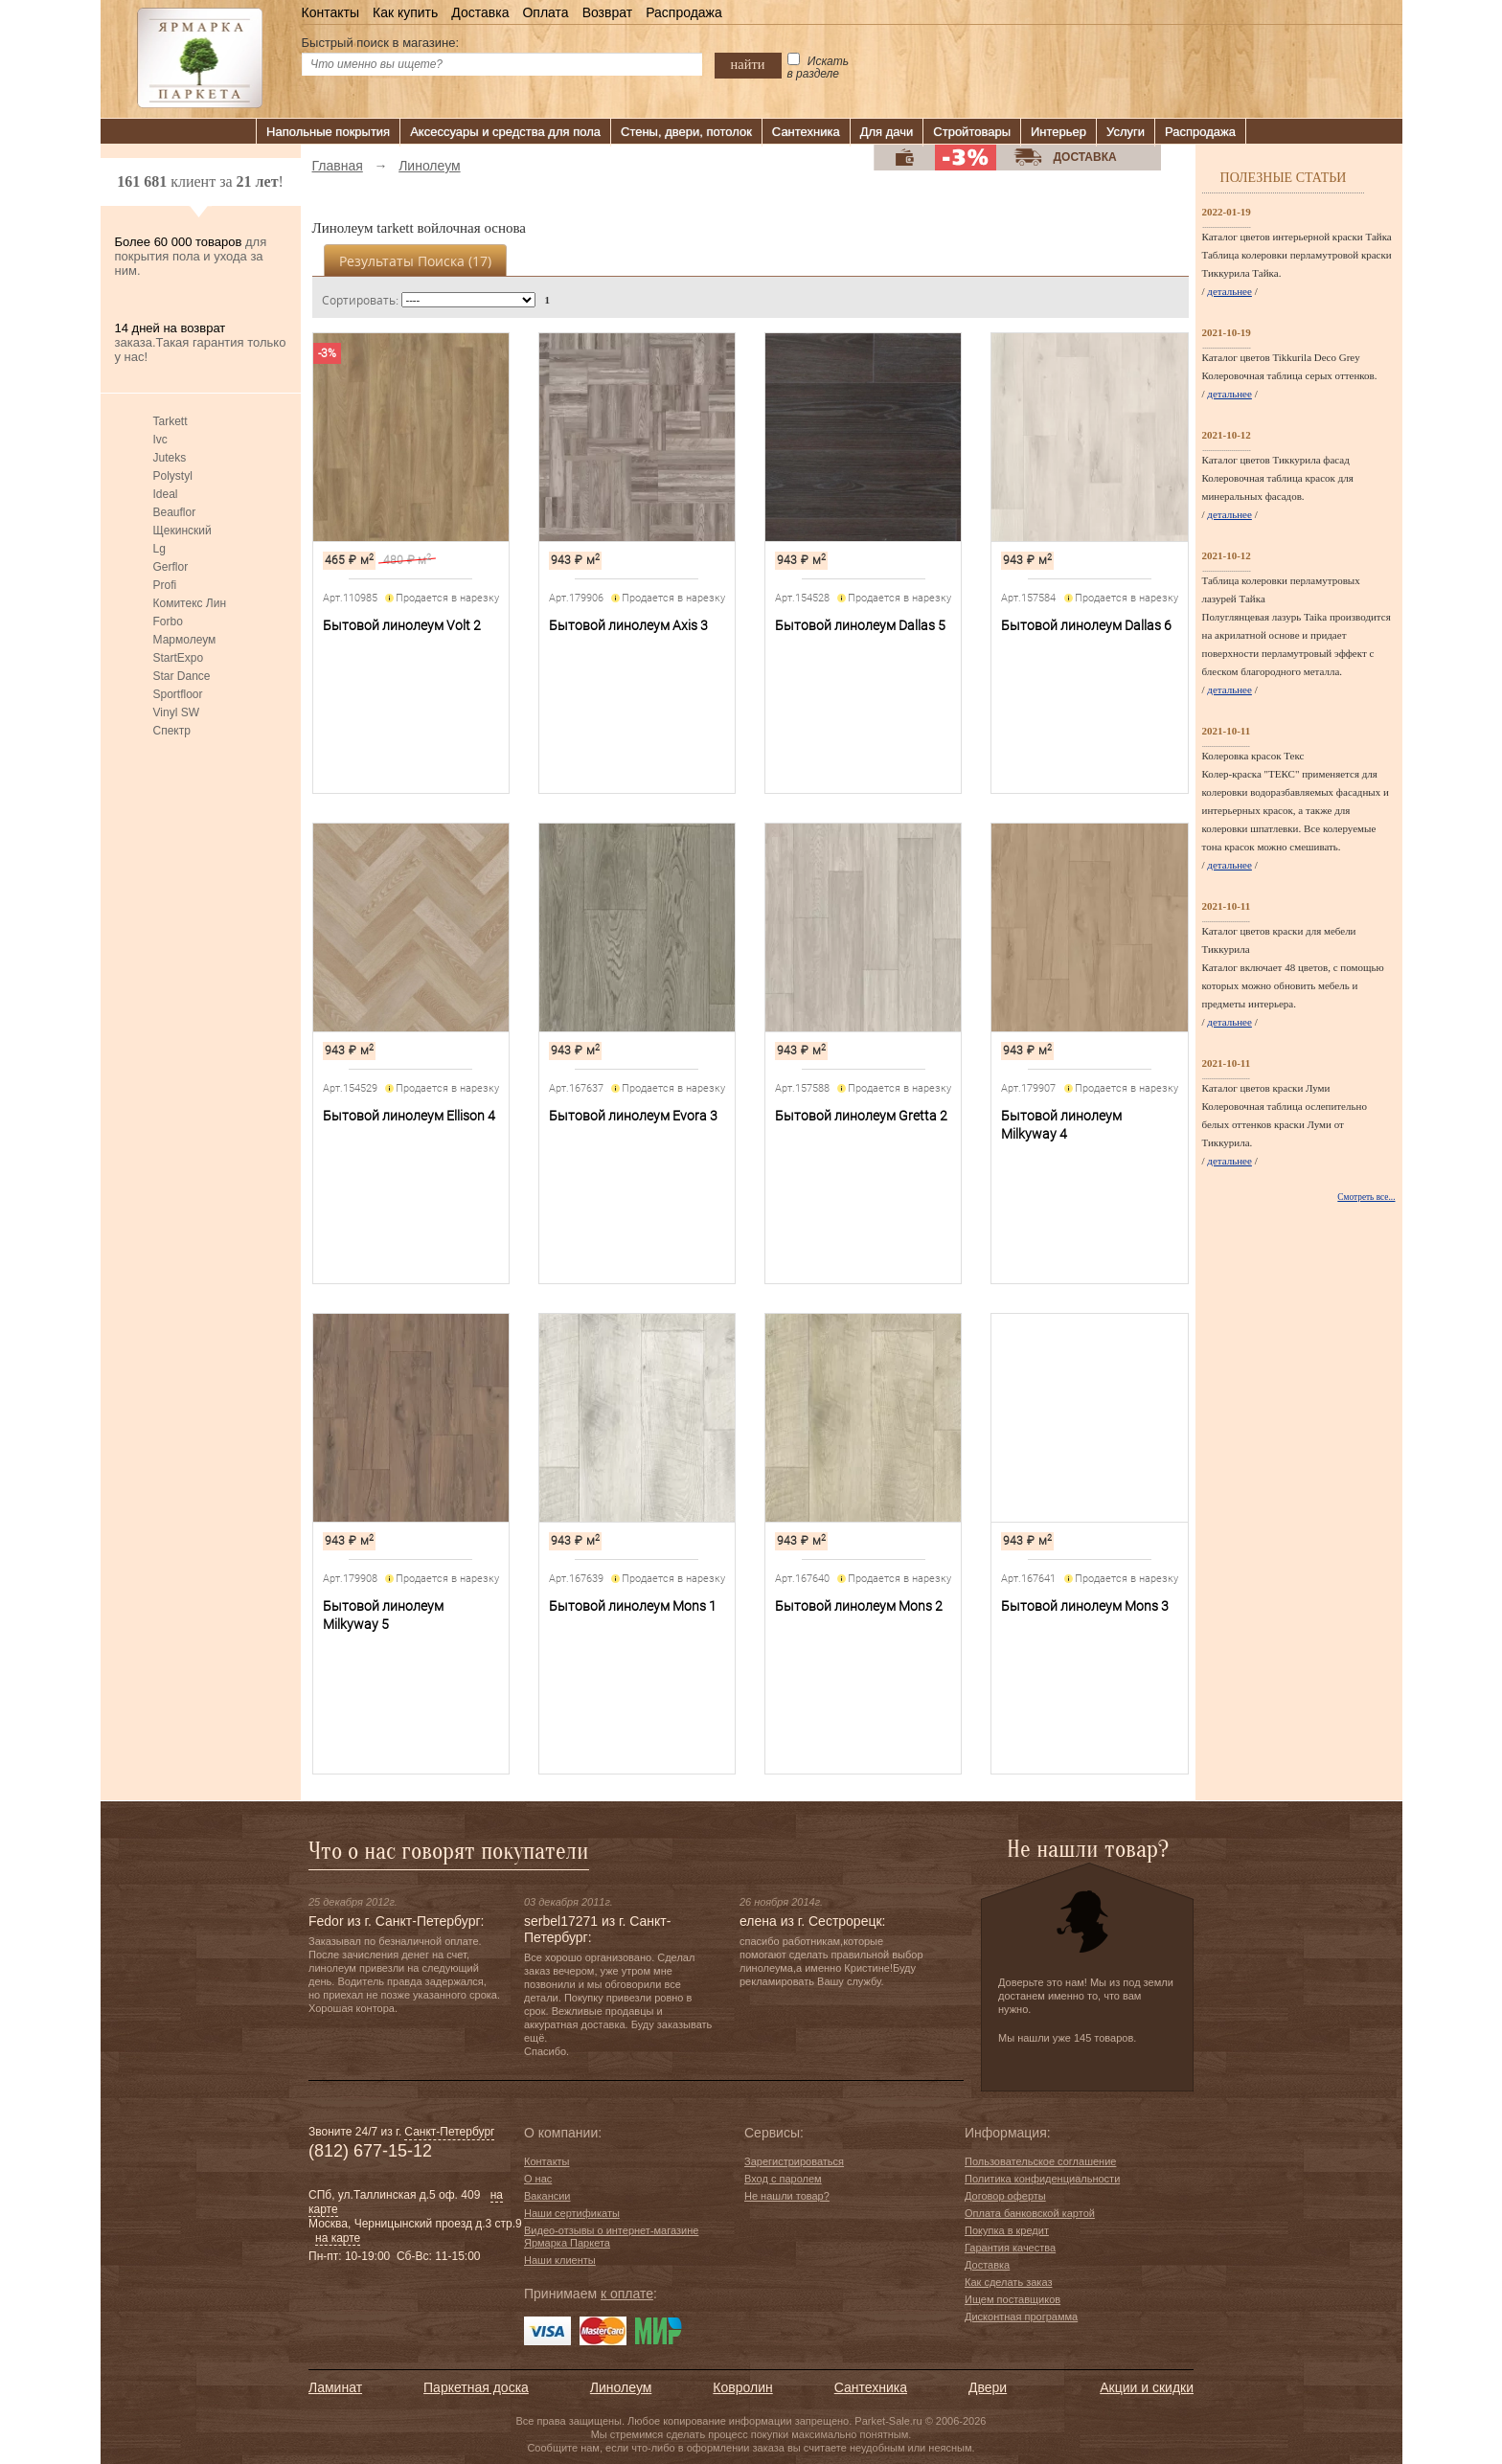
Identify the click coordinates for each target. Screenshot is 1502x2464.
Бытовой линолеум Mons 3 (1085, 1606)
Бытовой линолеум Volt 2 (402, 625)
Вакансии (547, 2196)
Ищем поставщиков (1012, 2299)
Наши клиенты (560, 2260)
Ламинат (335, 2387)
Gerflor (171, 567)
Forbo (168, 621)
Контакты (330, 12)
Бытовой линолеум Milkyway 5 (383, 1615)
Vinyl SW (176, 712)
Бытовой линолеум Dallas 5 (860, 625)
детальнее (1229, 291)
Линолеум (620, 2387)
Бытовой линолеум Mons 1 (633, 1606)
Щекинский (182, 530)
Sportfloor (178, 694)
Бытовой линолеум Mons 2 (859, 1606)
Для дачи (887, 131)
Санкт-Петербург (449, 2131)
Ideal (165, 494)
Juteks (170, 457)
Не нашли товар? (787, 2196)
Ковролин (742, 2387)
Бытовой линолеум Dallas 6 (1086, 625)
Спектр (172, 730)
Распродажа (684, 12)
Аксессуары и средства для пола (505, 131)
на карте (337, 2238)
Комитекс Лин (190, 603)
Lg (159, 548)
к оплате (627, 2293)
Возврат (607, 12)
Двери (987, 2387)
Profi (165, 585)
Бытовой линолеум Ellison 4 (409, 1115)
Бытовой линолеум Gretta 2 (861, 1115)
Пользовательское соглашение (1040, 2161)
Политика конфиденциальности (1042, 2178)
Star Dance (182, 676)
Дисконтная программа (1021, 2316)
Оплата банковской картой (1030, 2213)
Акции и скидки (1147, 2387)
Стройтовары (972, 131)
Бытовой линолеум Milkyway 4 (1061, 1125)
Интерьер (1058, 131)
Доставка (480, 12)
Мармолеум (184, 639)
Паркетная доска (476, 2387)
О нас (538, 2178)
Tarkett (170, 421)
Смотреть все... (1366, 1197)
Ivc (160, 439)
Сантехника (806, 131)
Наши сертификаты (572, 2213)
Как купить (405, 12)
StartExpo (178, 658)
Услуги (1125, 131)
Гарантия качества (1010, 2247)
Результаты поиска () (415, 261)
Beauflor (174, 512)
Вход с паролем (783, 2178)
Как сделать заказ (1008, 2282)
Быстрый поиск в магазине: (381, 42)
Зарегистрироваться (794, 2161)
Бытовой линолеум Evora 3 (633, 1115)
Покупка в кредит (1007, 2230)
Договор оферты (1005, 2196)
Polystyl (173, 476)
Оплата (545, 12)
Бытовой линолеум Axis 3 (628, 625)
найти (748, 64)
